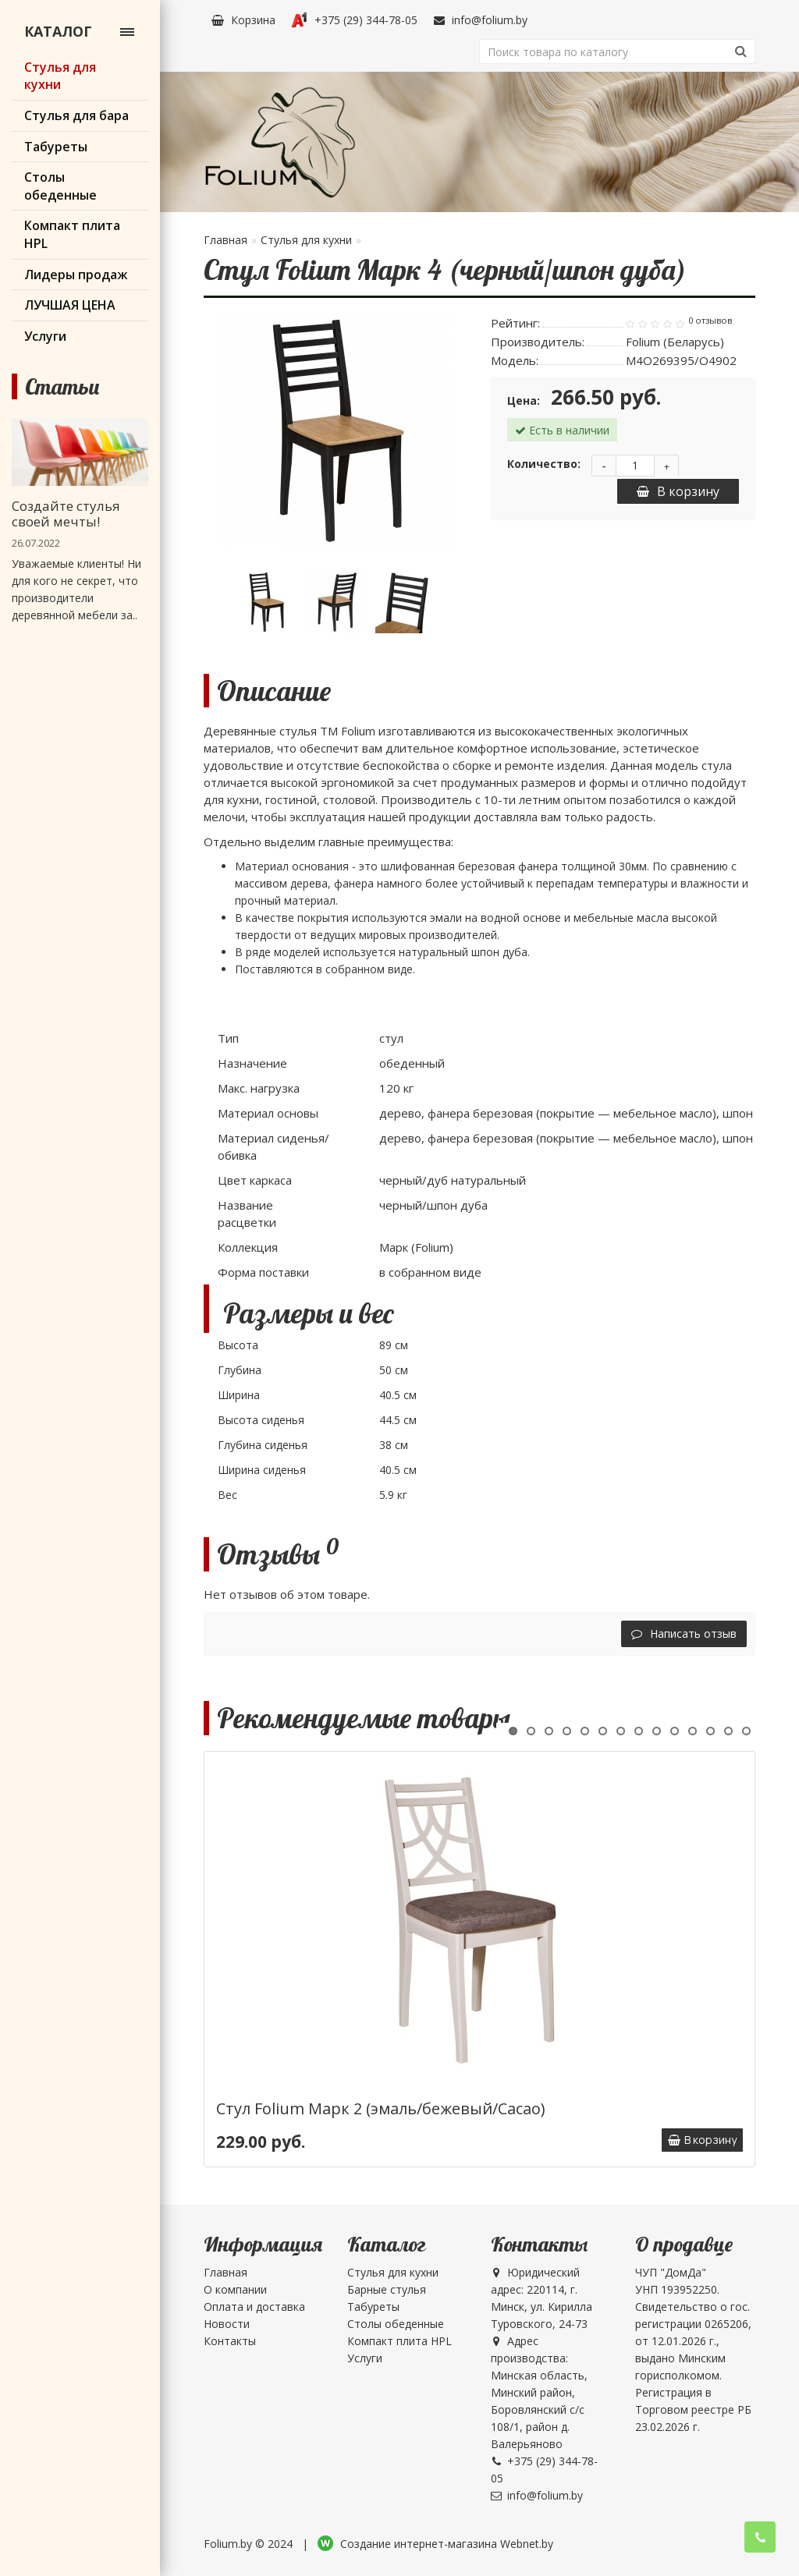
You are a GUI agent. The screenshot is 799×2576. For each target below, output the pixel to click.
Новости (227, 2323)
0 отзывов (710, 320)
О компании (235, 2289)
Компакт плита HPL (399, 2340)
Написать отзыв (684, 1633)
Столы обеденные (395, 2323)
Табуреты (373, 2306)
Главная (225, 239)
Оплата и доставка (254, 2306)
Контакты (230, 2340)
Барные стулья (386, 2289)
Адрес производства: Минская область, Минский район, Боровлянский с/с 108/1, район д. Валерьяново (539, 2392)
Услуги (364, 2358)
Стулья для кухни (306, 239)
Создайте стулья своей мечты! (66, 513)
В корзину (678, 491)
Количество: (544, 463)
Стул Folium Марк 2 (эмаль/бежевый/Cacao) (380, 2108)
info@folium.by (480, 19)
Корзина (243, 19)
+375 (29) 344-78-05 (354, 20)
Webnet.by (526, 2543)
